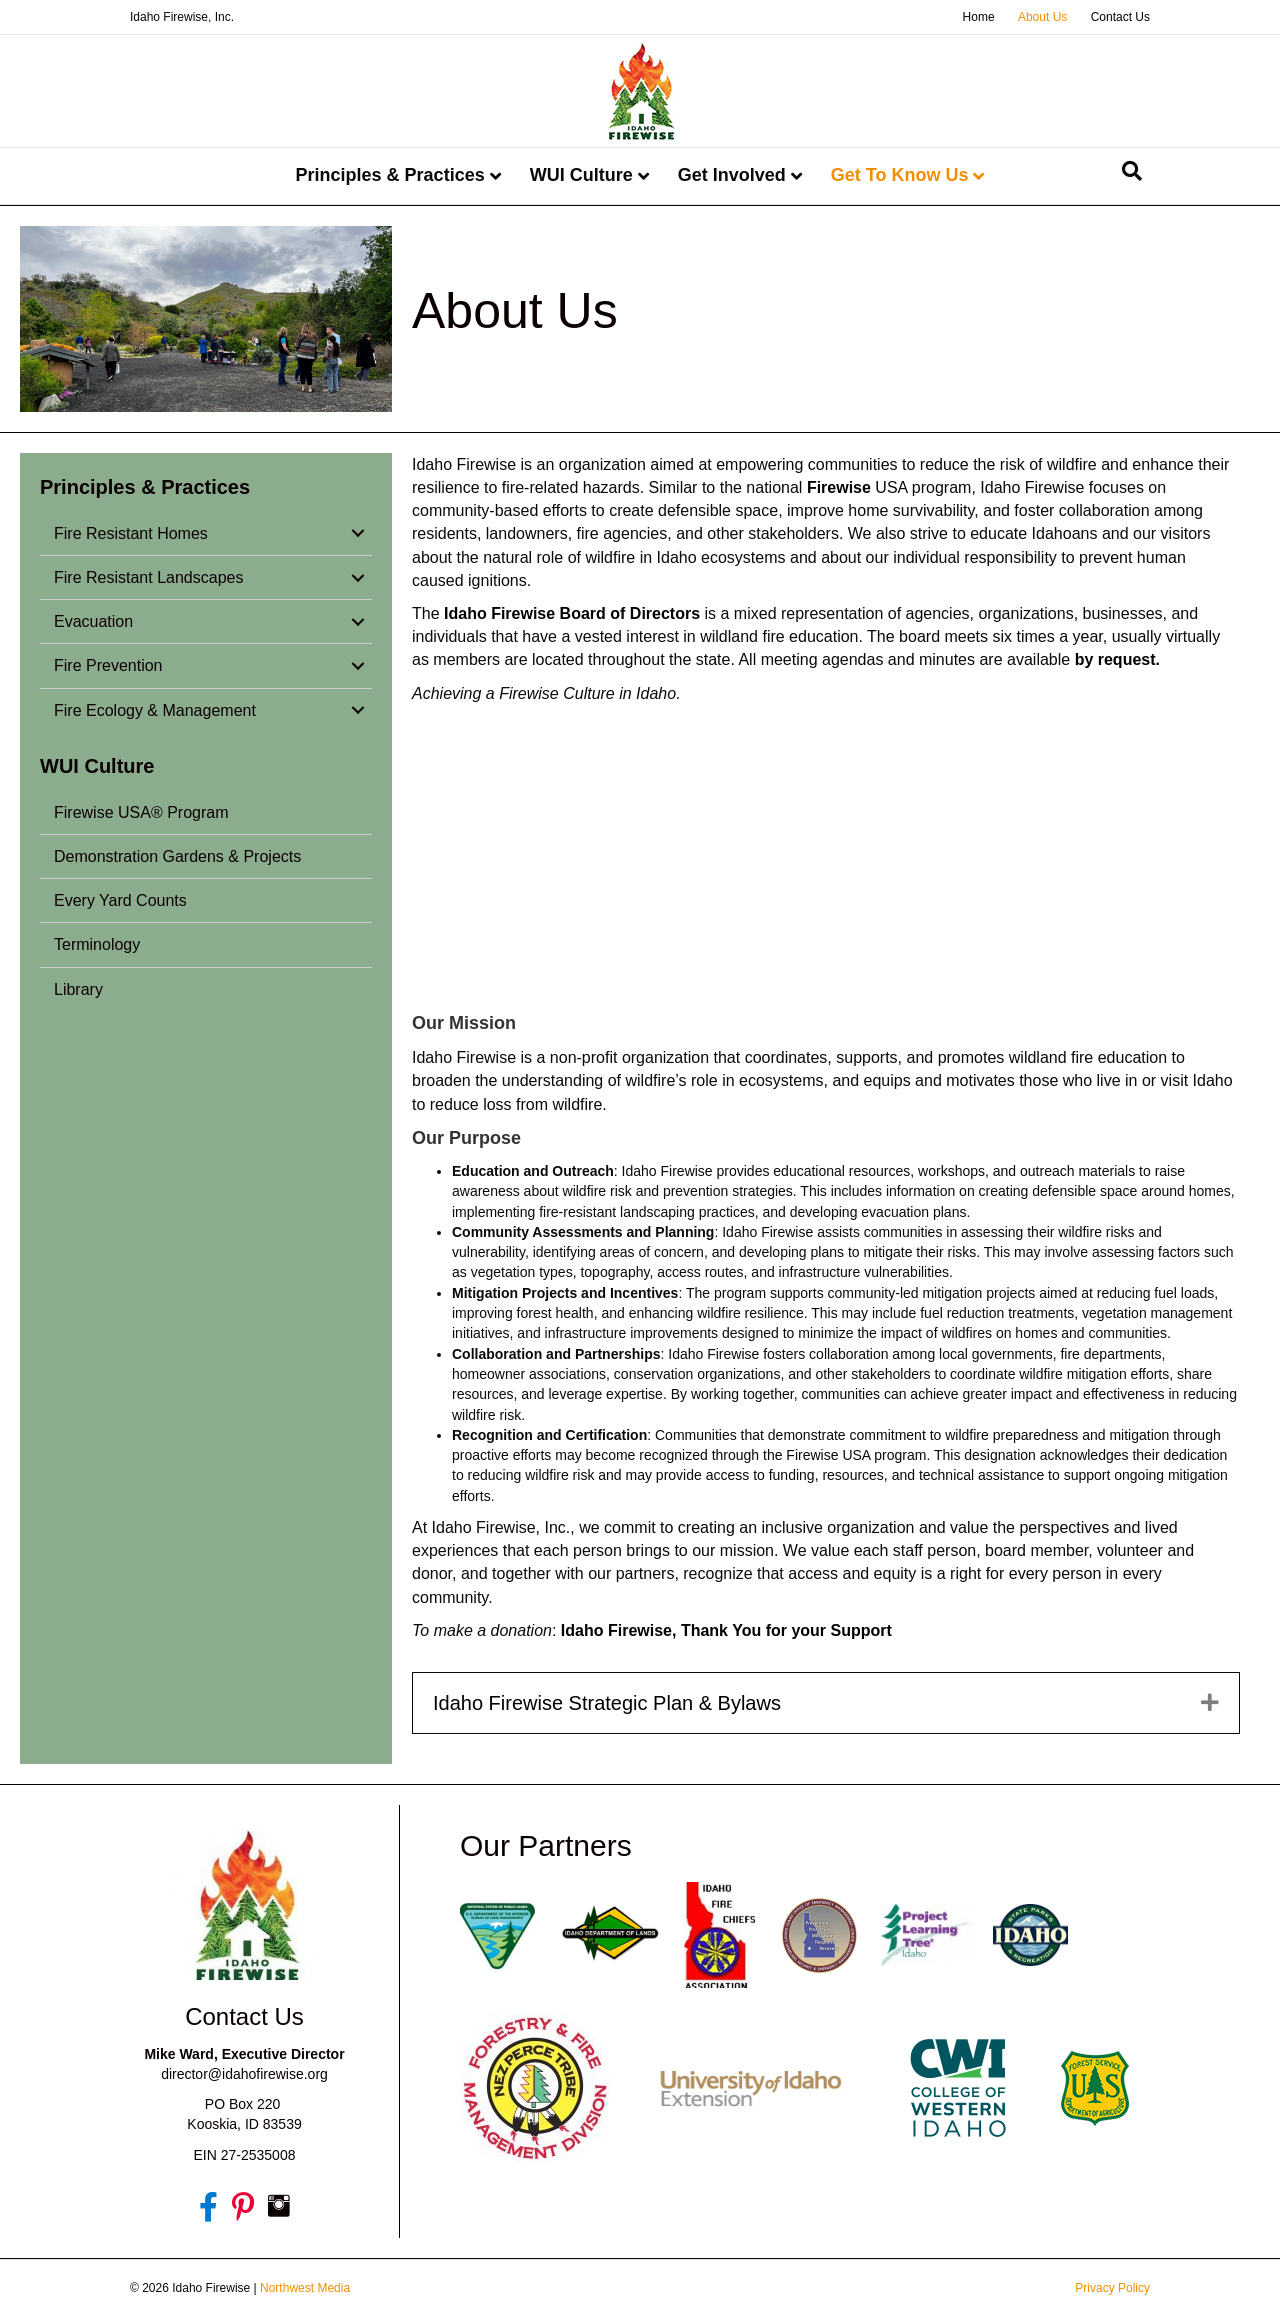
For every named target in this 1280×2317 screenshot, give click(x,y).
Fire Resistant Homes (131, 533)
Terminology (97, 944)
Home (979, 17)
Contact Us (1120, 17)
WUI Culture (581, 175)
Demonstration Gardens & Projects (177, 856)
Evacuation (93, 621)
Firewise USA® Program (141, 812)
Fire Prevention (108, 665)
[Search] (1132, 171)
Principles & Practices (390, 175)
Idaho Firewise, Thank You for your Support (728, 1630)
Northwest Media (305, 2288)
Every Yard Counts (120, 900)
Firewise (839, 487)
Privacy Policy (1112, 2288)
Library (78, 989)
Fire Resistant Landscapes (148, 577)
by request (1115, 659)
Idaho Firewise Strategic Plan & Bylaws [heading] (607, 1703)
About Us (1042, 17)
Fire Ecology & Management (155, 710)
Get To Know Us (900, 175)
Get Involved (732, 175)
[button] (358, 533)
